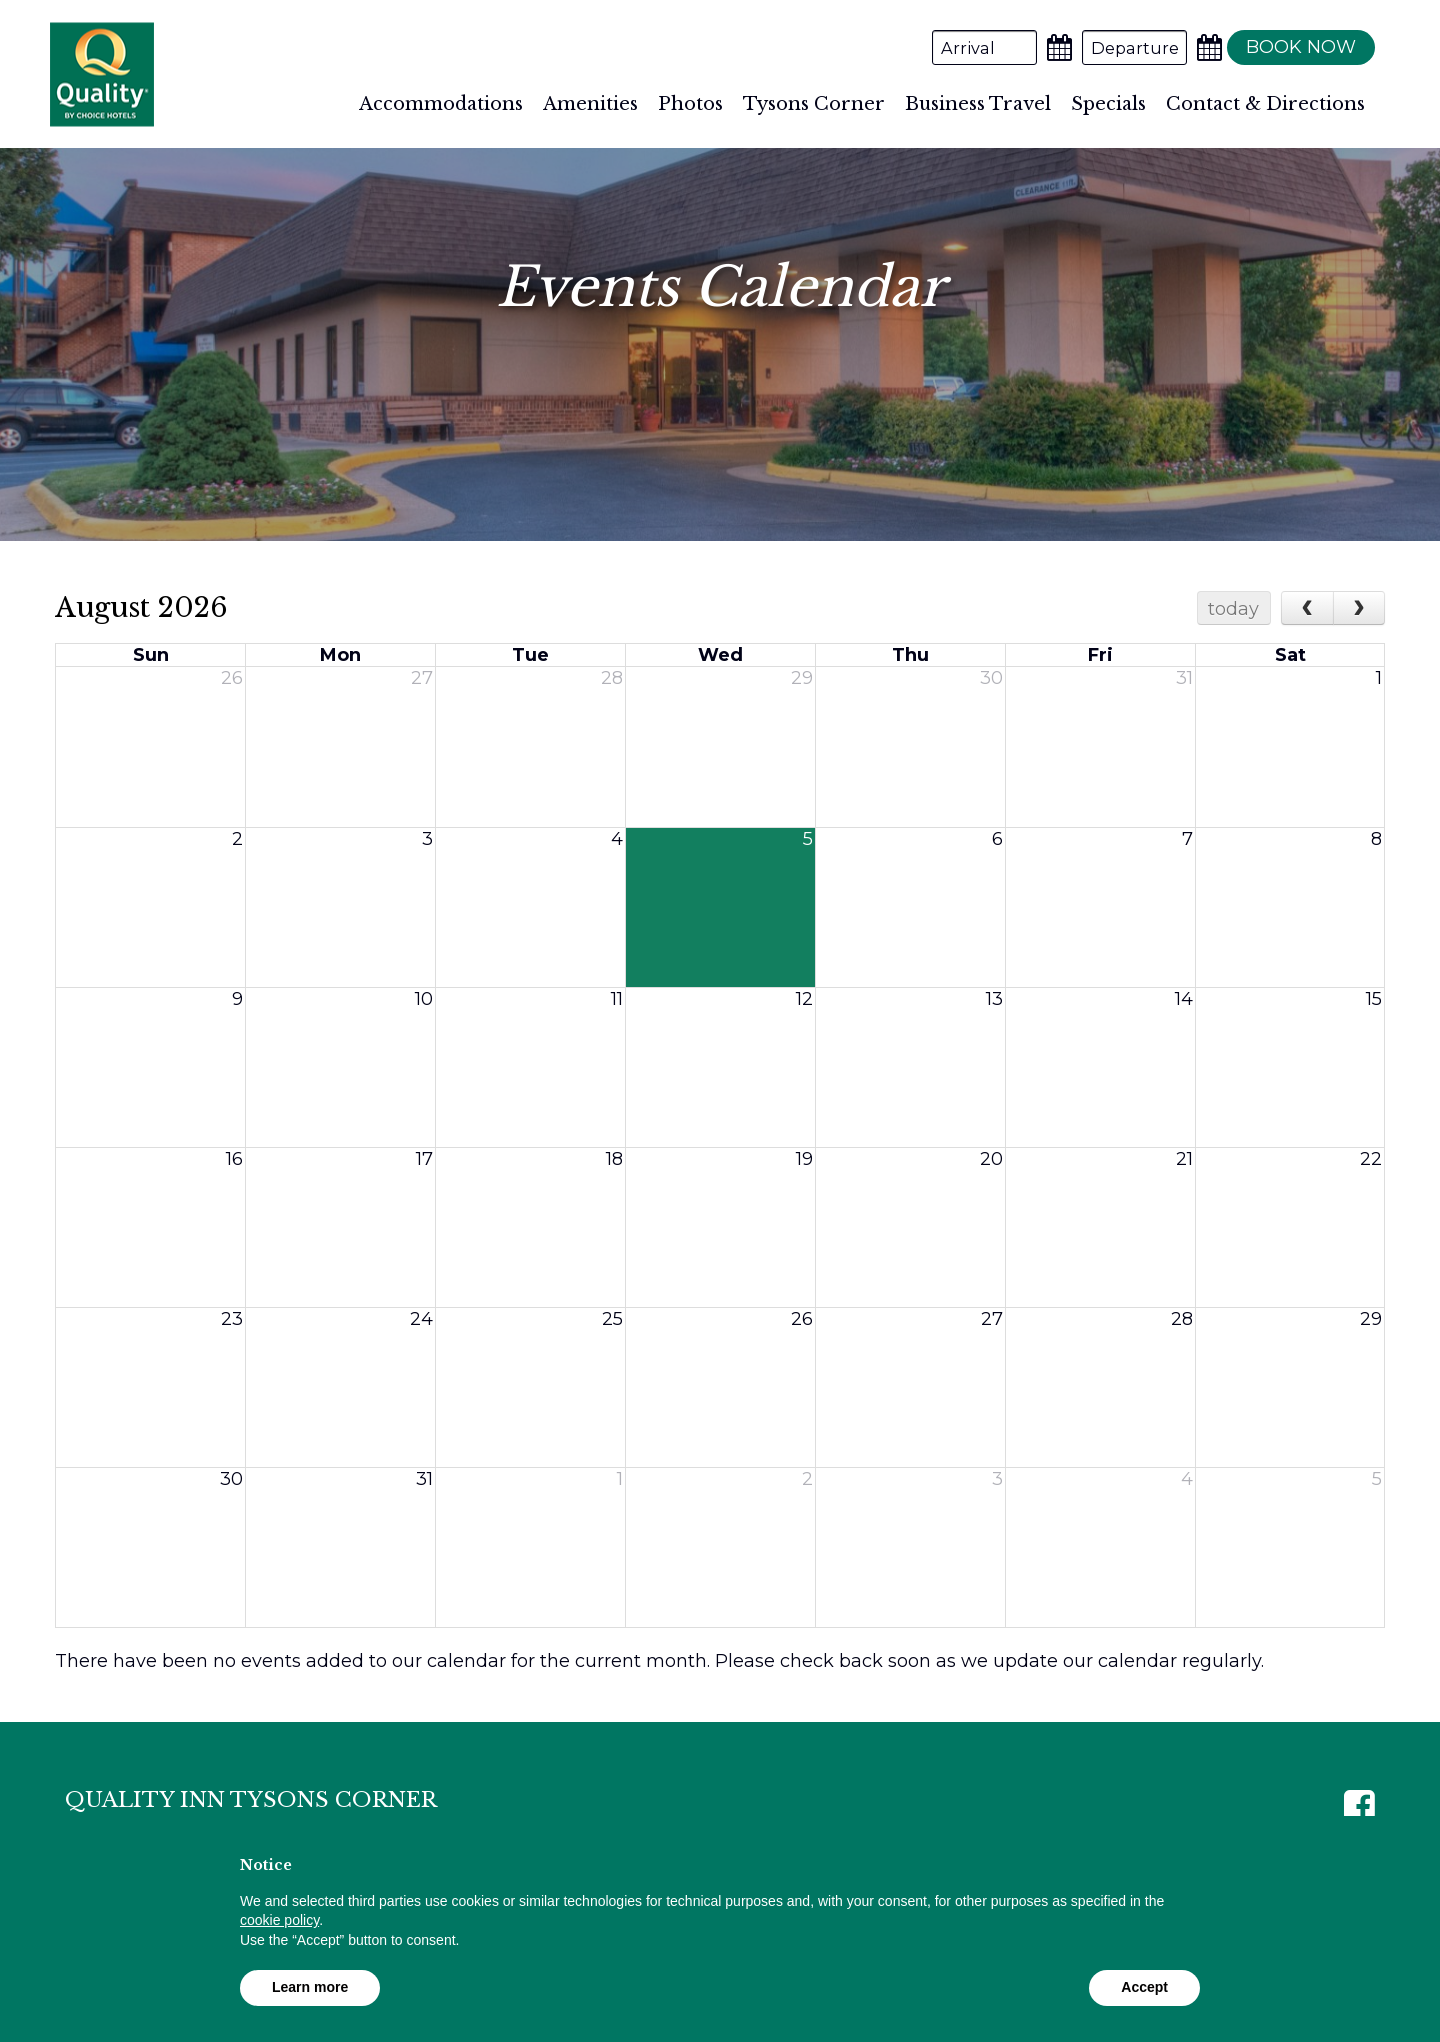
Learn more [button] (310, 1987)
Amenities (590, 104)
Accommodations (441, 104)
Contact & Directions (1265, 104)
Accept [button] (1144, 1987)
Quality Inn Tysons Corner (102, 74)
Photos (690, 104)
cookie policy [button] (279, 1920)
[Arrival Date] (972, 47)
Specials (1108, 104)
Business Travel (978, 104)
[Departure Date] (1122, 47)
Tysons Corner (814, 104)
